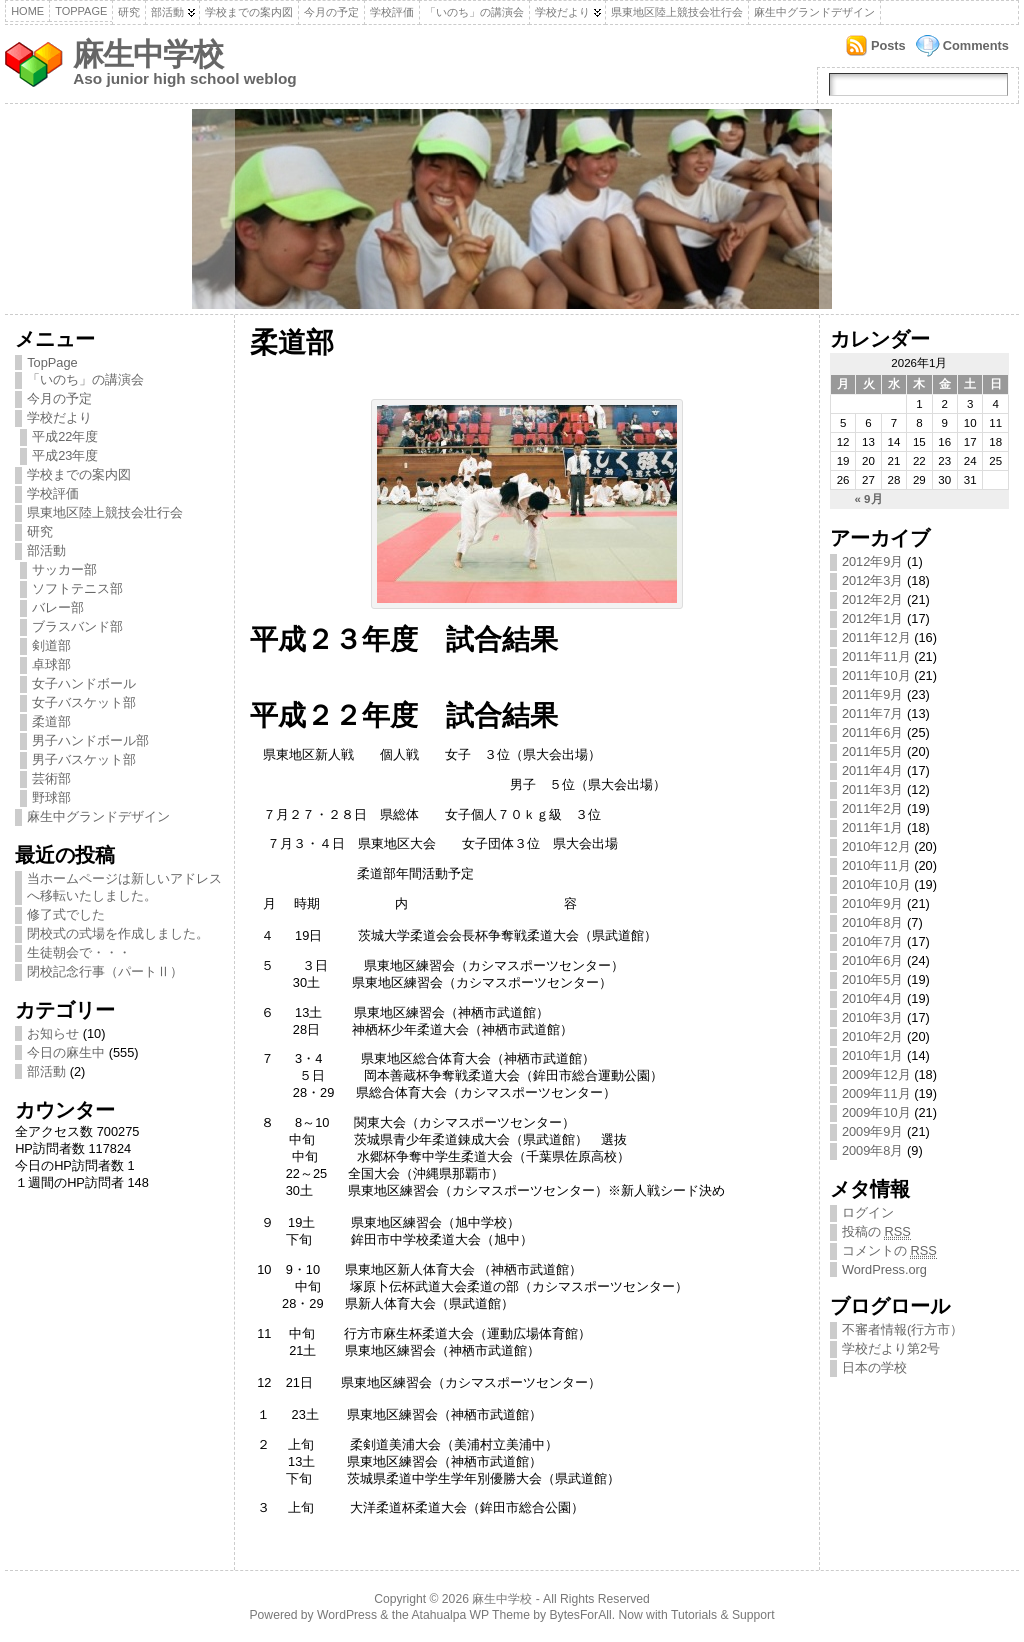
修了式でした (66, 914)
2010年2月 (873, 1036)
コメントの (889, 1251)
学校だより (562, 12)
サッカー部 (64, 569)
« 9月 (869, 499)
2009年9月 (873, 1131)
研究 (129, 12)
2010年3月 (873, 1017)
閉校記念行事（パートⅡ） (105, 971)
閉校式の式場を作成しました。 (118, 933)
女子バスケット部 (84, 702)
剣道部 (51, 645)
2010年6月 (873, 960)
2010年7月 (873, 941)
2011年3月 (873, 789)
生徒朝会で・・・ (79, 952)
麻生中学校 (148, 54)
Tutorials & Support (723, 1615)
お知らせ (53, 1033)
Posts (888, 45)
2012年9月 (873, 561)
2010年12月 (876, 846)
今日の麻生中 (66, 1052)
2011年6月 (873, 732)
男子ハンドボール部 (90, 740)
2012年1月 (873, 618)
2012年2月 (873, 599)
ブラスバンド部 (77, 626)
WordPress (347, 1615)
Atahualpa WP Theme (470, 1615)
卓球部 (51, 664)
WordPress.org (884, 1269)
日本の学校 (874, 1367)
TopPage (81, 11)
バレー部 (58, 607)
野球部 (51, 797)
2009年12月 (876, 1074)
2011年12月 (876, 637)
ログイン (868, 1212)
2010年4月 (873, 998)
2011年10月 (876, 675)
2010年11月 (876, 865)
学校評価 (392, 12)
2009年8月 (873, 1150)
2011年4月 (873, 770)
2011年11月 (876, 656)
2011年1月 (873, 827)
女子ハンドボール (84, 683)
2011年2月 (873, 808)
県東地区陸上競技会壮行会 (677, 12)
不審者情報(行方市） (902, 1329)
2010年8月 (873, 922)
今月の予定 (331, 12)
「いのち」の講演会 (474, 12)
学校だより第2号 (891, 1348)
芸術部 (51, 778)
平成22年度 (65, 436)
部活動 (167, 12)
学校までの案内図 (249, 12)
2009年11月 (876, 1093)
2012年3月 (873, 580)
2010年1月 (873, 1055)
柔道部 (51, 721)
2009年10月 (876, 1112)
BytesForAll (581, 1615)
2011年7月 (873, 713)
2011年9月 (873, 694)
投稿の (876, 1232)
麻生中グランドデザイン (814, 12)
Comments (976, 45)
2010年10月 (876, 884)
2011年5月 (873, 751)
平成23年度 (65, 455)
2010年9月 (873, 903)
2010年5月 (873, 979)
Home (27, 11)
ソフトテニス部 (77, 588)
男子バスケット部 (84, 759)
